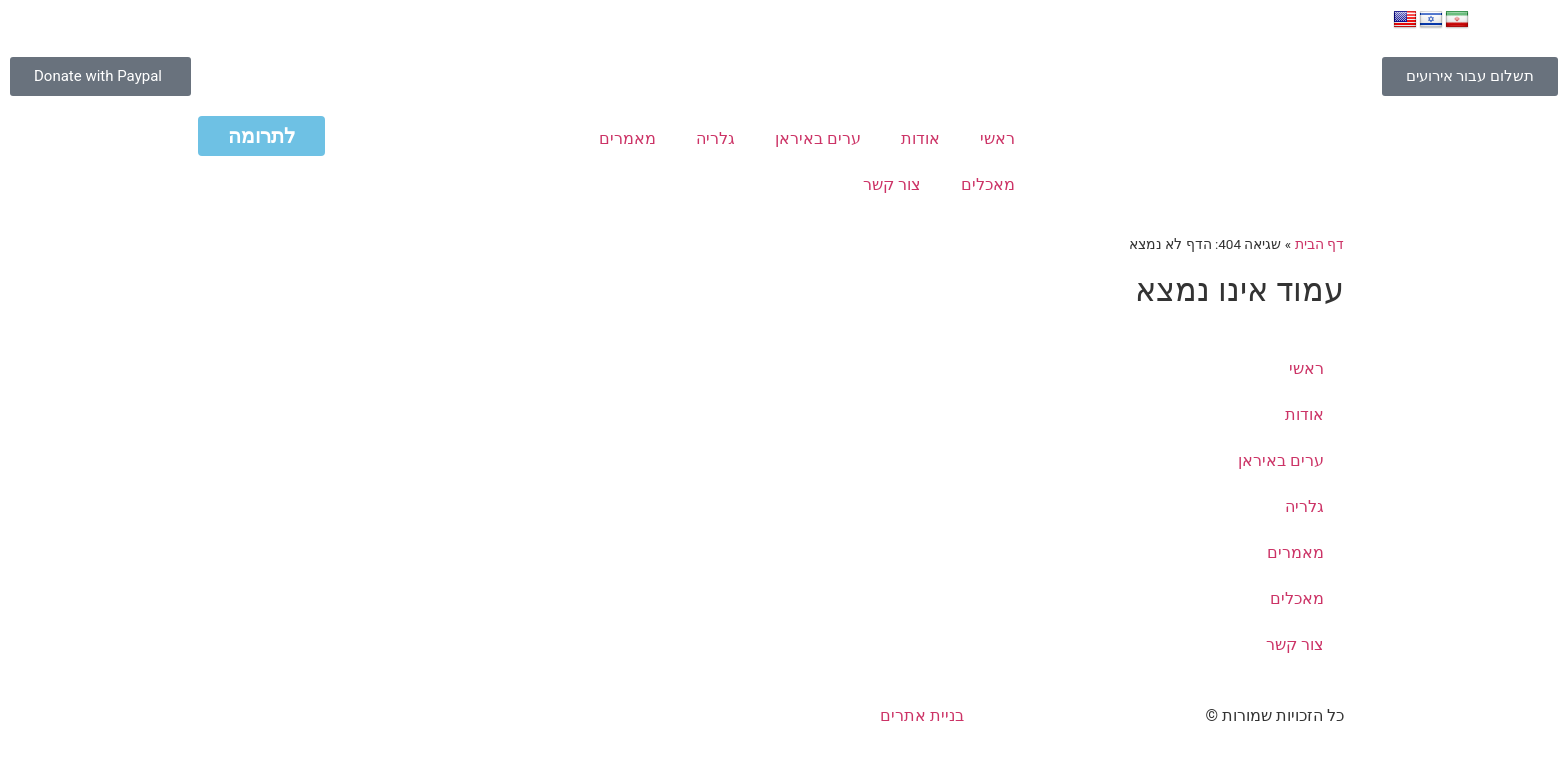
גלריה (715, 138)
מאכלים (988, 184)
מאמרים (627, 138)
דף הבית (1319, 244)
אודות (920, 138)
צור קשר (892, 184)
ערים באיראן (818, 138)
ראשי (997, 138)
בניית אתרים (922, 715)
